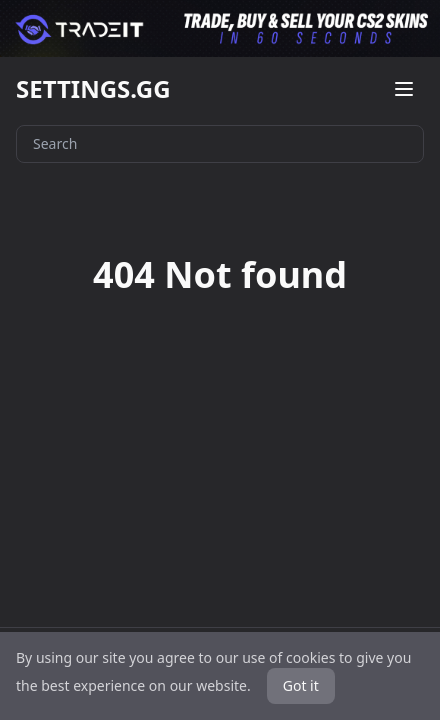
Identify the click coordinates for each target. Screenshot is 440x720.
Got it (301, 685)
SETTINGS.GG (93, 89)
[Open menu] (404, 89)
